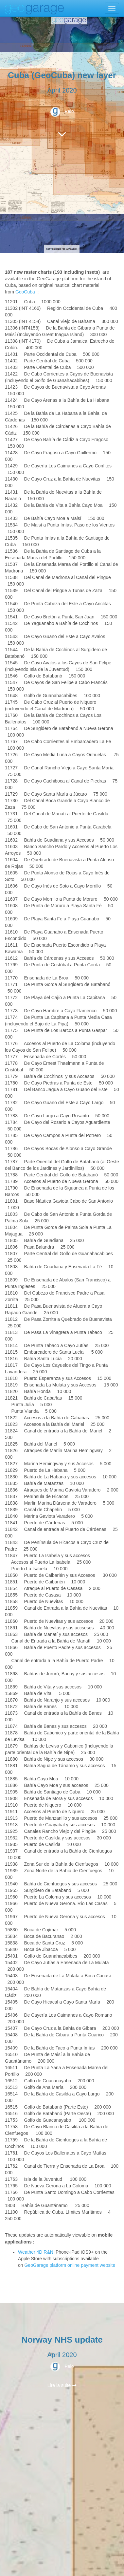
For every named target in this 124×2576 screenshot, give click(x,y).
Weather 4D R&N (35, 2252)
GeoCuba (25, 291)
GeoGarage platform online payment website (69, 2265)
